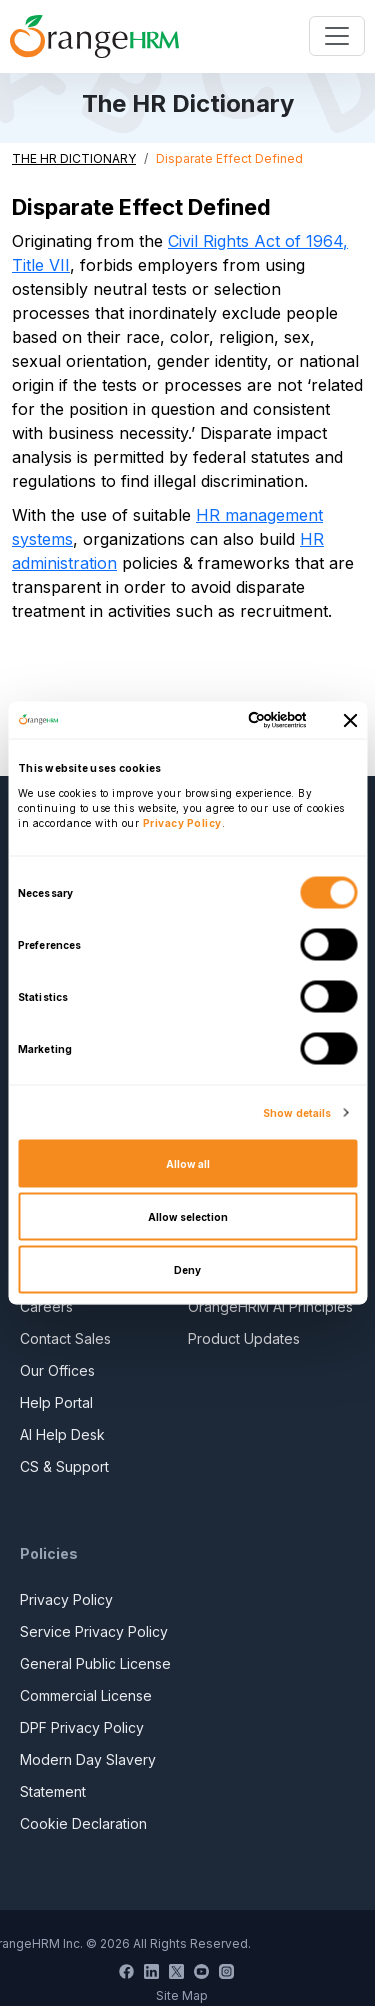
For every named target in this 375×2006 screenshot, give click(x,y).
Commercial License (86, 1695)
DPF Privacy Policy (82, 1727)
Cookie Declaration (83, 1823)
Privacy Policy (66, 1599)
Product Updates (244, 1338)
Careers (46, 1306)
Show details (297, 1113)
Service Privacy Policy (94, 1631)
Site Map (182, 1995)
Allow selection (188, 1217)
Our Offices (57, 1370)
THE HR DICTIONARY (74, 158)
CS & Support (64, 1466)
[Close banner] (350, 720)
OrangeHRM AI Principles (270, 1306)
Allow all (188, 1164)
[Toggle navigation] (337, 36)
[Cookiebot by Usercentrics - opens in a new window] (227, 720)
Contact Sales (65, 1338)
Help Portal (56, 1402)
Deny (187, 1270)
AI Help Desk (62, 1434)
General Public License (95, 1663)
